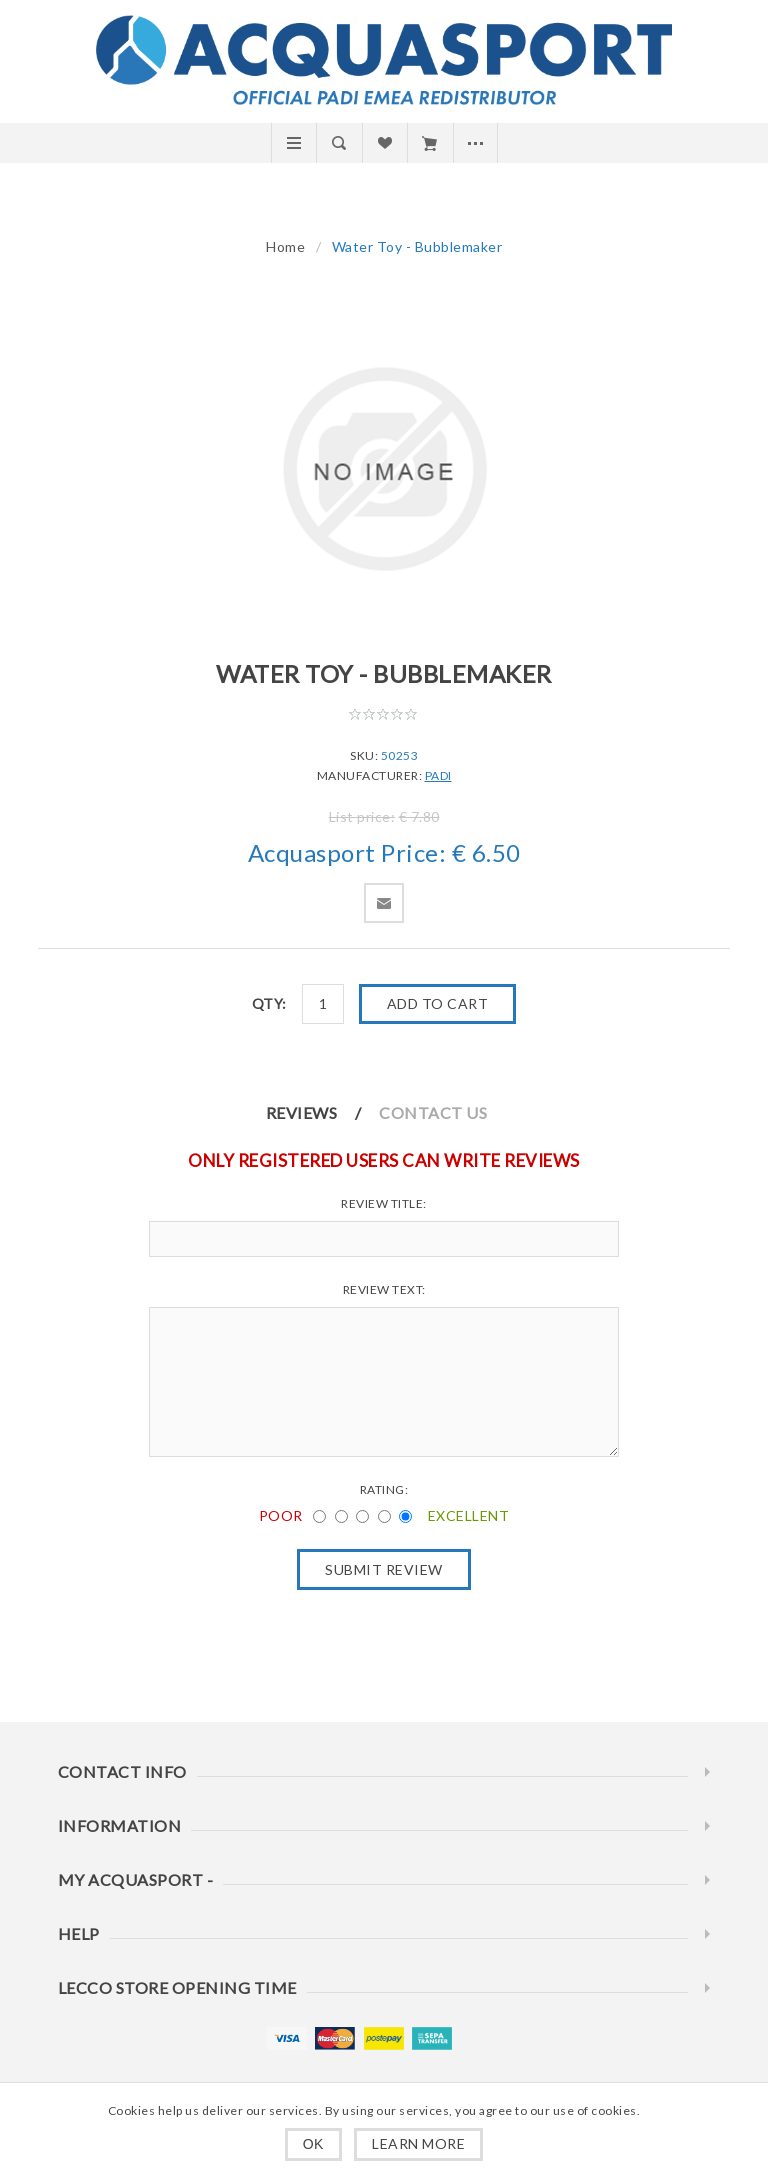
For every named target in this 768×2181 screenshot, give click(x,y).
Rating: (384, 1489)
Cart (429, 143)
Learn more (418, 2143)
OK (313, 2144)
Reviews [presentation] (302, 1112)
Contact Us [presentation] (433, 1112)
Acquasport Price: (347, 853)
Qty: (269, 1003)
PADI (438, 775)
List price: (362, 816)
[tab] (321, 1112)
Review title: (384, 1203)
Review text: (384, 1289)
